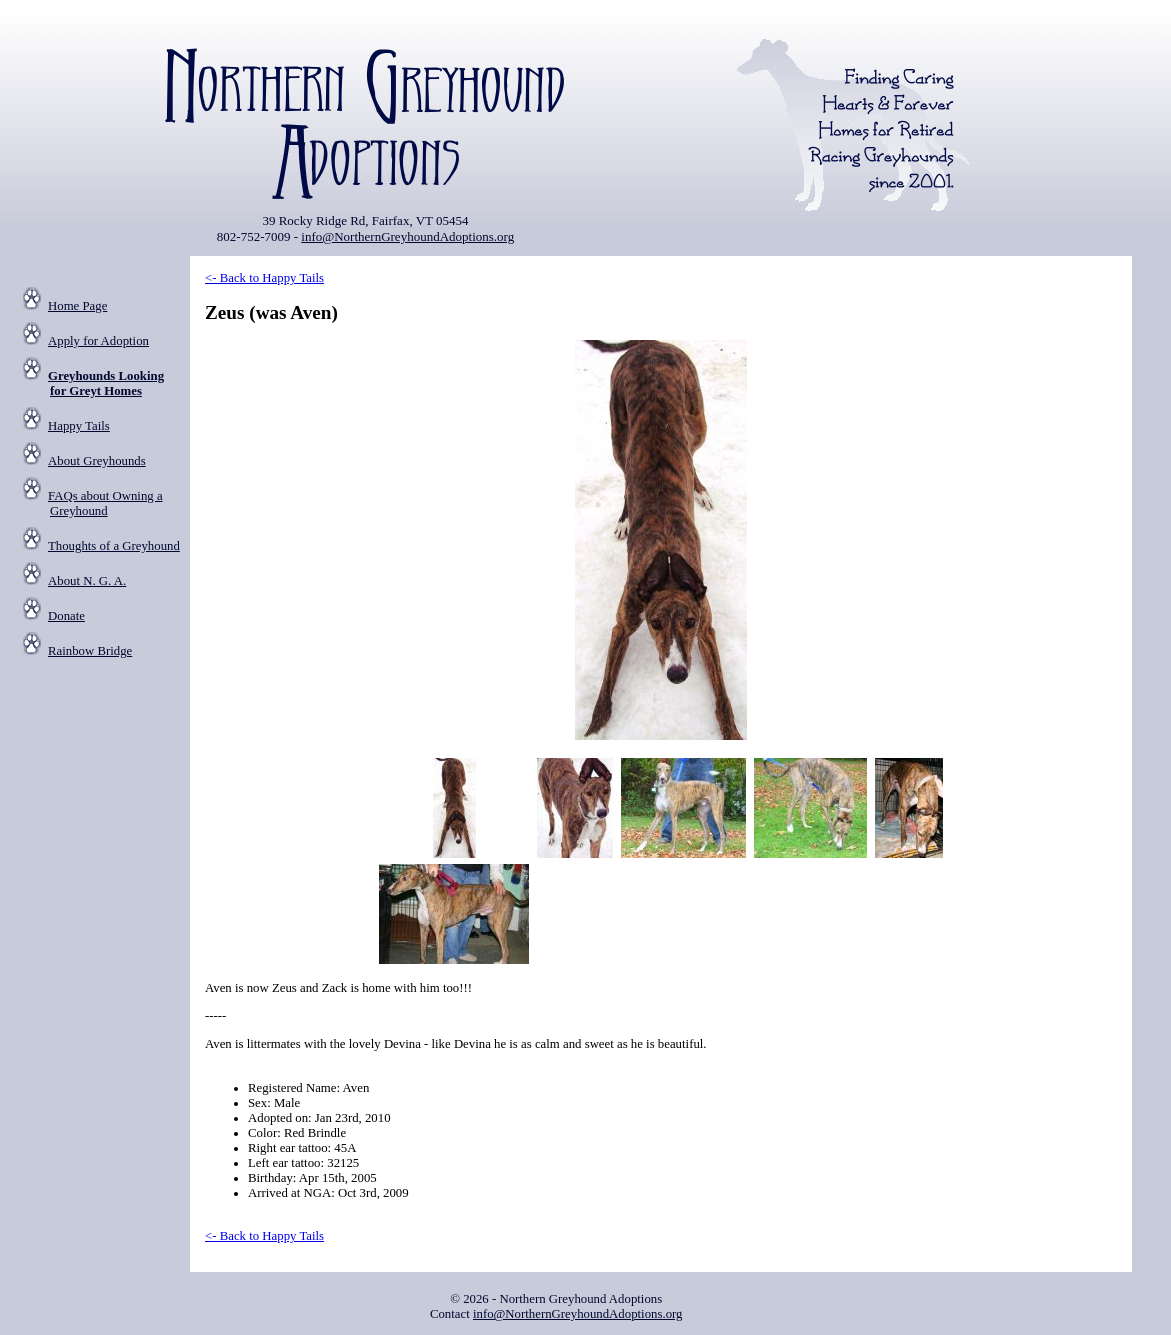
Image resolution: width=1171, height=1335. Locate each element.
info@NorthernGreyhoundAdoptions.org (407, 236)
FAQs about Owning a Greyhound (105, 503)
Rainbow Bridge (90, 651)
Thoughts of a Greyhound (114, 546)
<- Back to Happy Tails (264, 278)
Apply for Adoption (98, 341)
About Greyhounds (97, 461)
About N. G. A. (87, 581)
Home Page (77, 306)
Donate (66, 616)
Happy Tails (79, 426)
